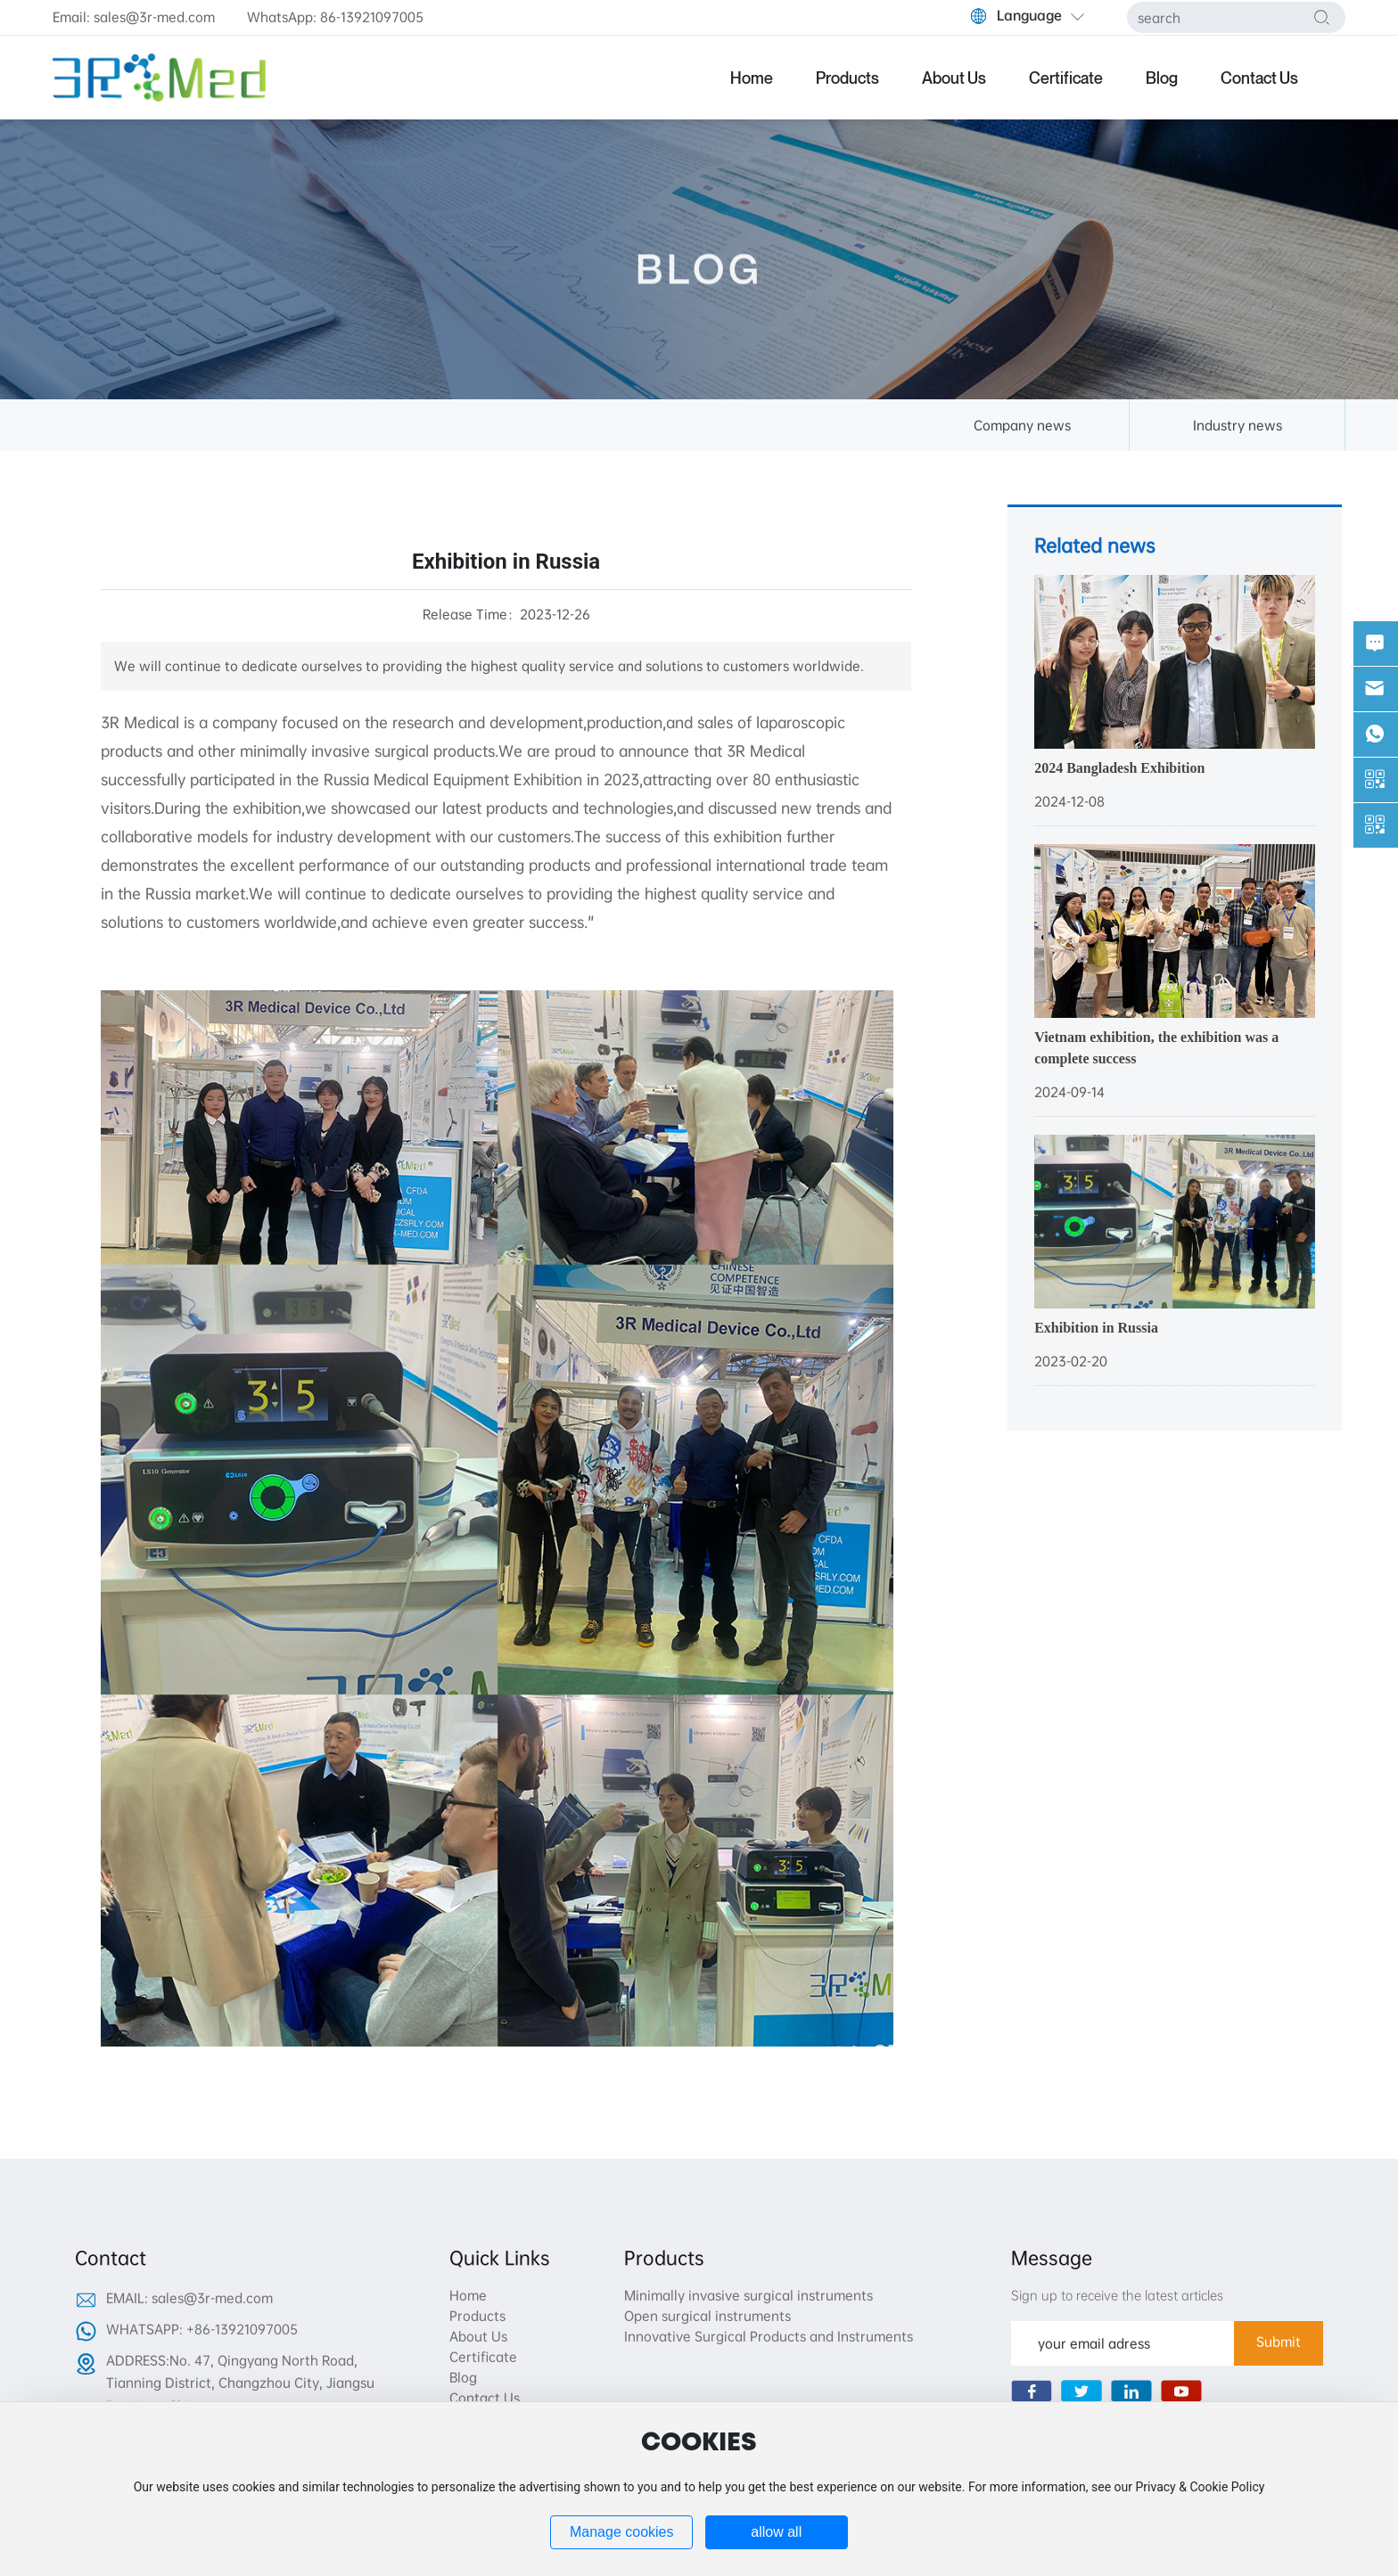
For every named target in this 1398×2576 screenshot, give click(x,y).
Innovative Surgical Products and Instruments (768, 2336)
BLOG (699, 292)
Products (477, 2316)
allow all (776, 2531)
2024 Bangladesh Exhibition (1119, 767)
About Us (478, 2336)
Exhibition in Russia (1096, 1327)
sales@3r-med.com (154, 17)
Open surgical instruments (707, 2316)
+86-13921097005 (242, 2329)
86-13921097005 (372, 17)
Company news (1022, 425)
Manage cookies (622, 2531)
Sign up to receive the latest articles (1117, 2295)
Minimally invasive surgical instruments (748, 2295)
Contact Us (484, 2398)
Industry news (1237, 425)
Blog (463, 2377)
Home (468, 2295)
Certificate (483, 2357)
